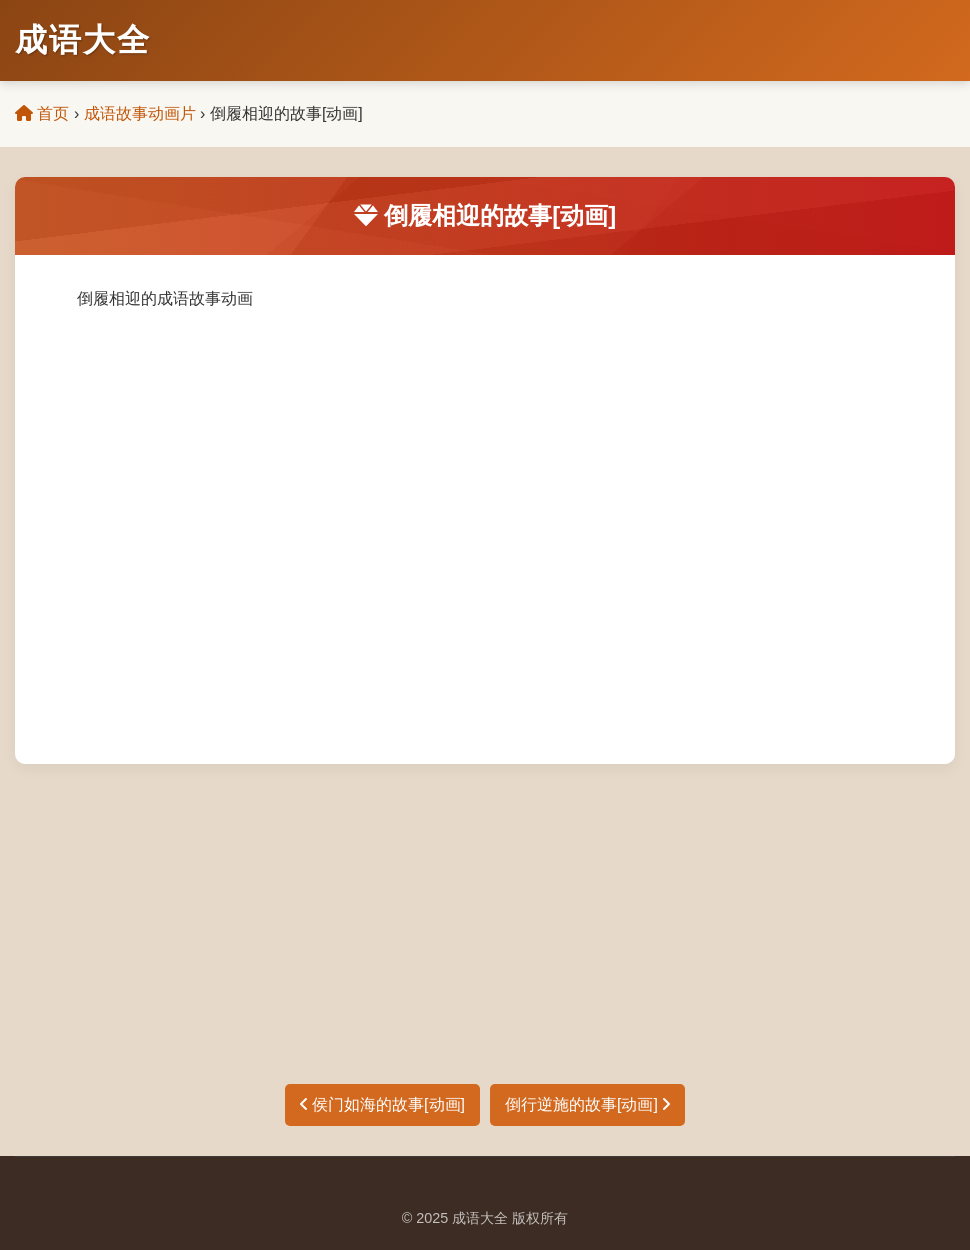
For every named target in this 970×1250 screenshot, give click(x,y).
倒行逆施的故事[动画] (587, 1104)
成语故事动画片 (140, 113)
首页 (42, 113)
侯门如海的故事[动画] (382, 1104)
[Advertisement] (485, 914)
